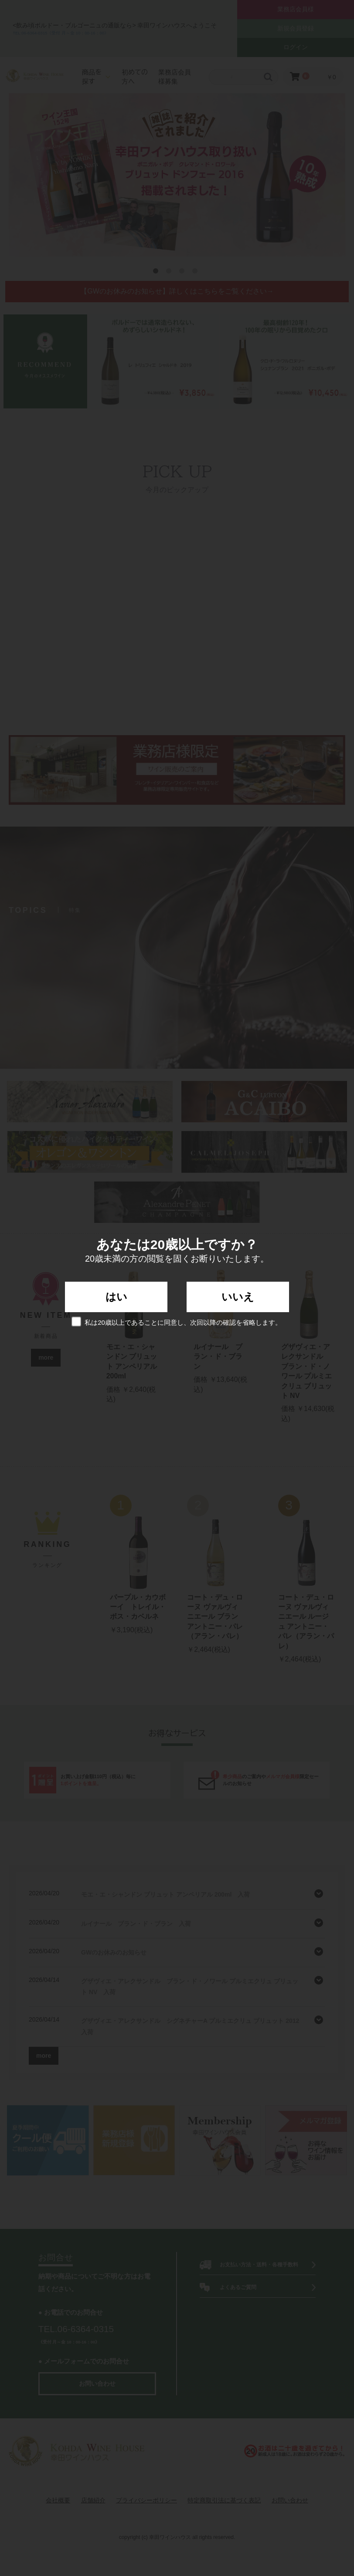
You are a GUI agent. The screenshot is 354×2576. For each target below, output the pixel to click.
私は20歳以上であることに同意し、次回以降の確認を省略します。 (177, 1322)
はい (116, 1297)
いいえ (237, 1297)
